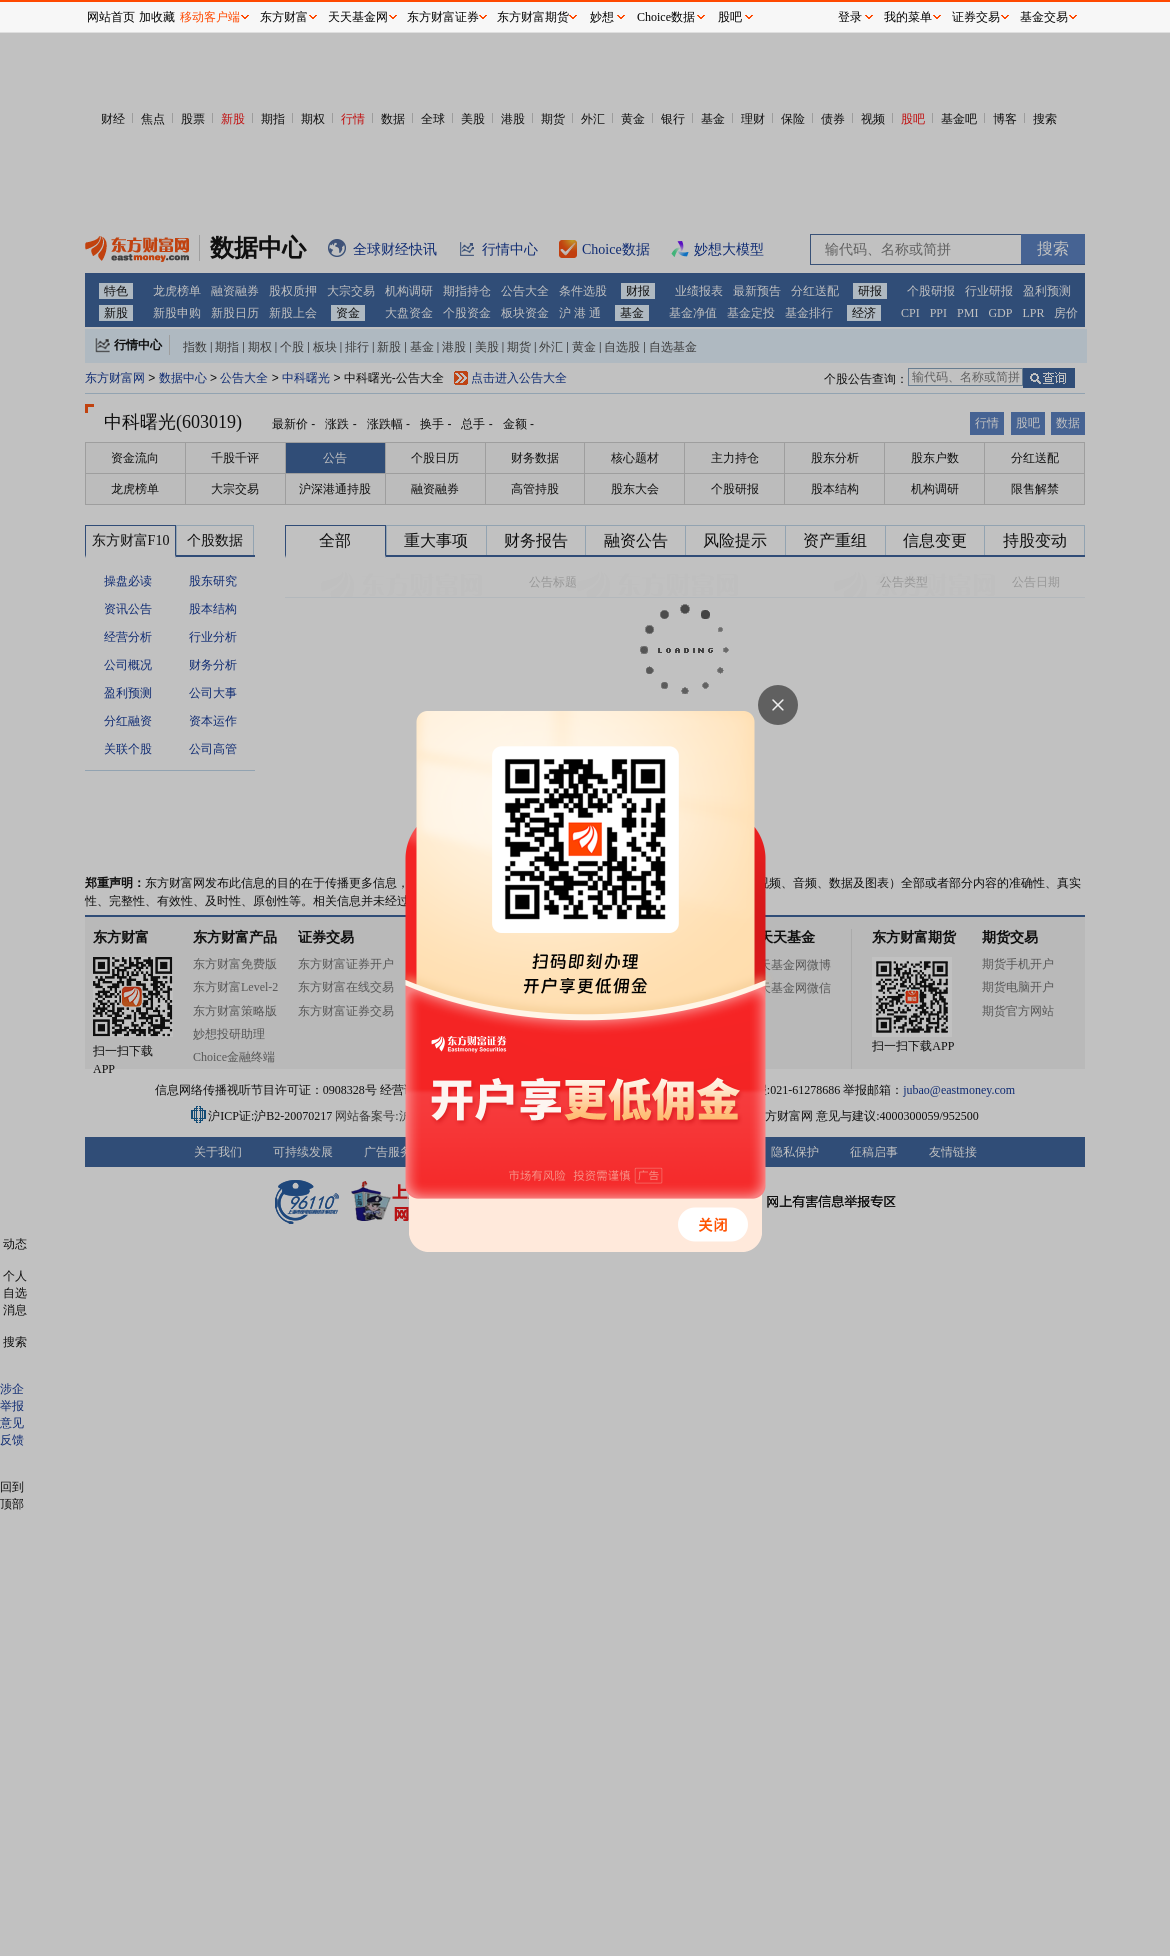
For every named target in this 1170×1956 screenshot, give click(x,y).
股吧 (730, 17)
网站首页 (111, 17)
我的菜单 (908, 17)
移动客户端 (210, 17)
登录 (850, 17)
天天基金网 (358, 17)
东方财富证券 (443, 17)
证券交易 (976, 17)
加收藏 (157, 17)
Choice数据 (666, 17)
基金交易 (1044, 17)
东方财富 (284, 17)
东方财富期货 (533, 17)
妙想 (602, 17)
